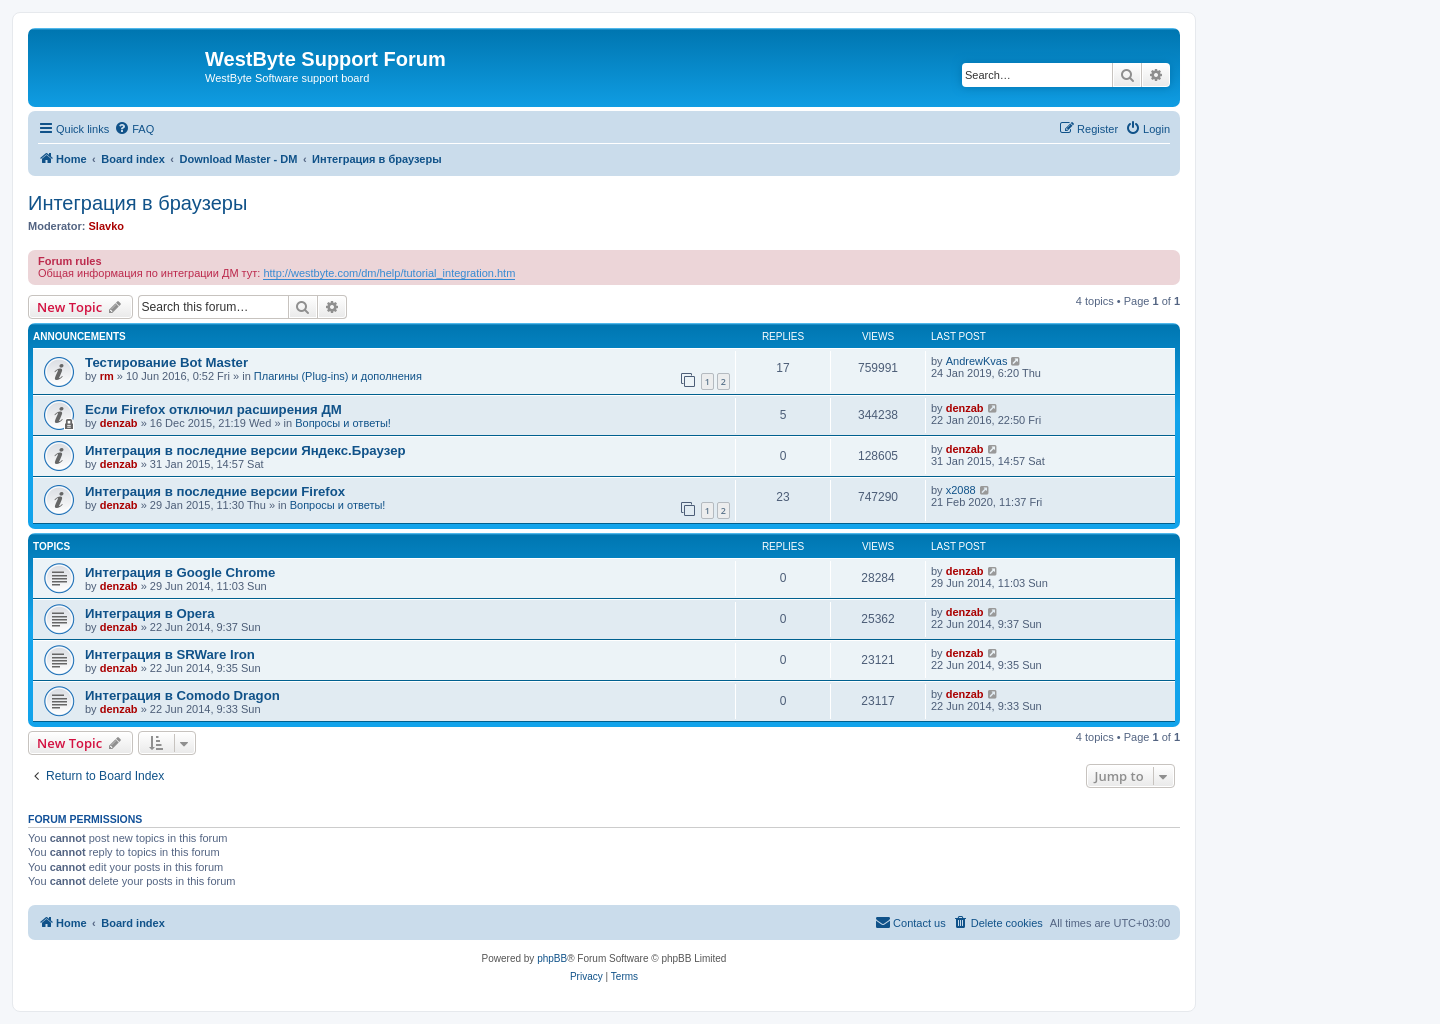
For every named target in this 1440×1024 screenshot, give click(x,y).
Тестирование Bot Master (166, 362)
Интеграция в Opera (150, 613)
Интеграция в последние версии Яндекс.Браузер (245, 450)
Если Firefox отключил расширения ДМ (213, 409)
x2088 (961, 490)
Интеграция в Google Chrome (180, 572)
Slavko (106, 226)
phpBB (552, 958)
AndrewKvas (977, 361)
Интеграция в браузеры (137, 203)
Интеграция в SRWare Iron (170, 654)
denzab (119, 423)
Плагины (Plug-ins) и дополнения (338, 376)
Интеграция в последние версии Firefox (215, 491)
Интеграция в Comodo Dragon (182, 695)
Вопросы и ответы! (343, 423)
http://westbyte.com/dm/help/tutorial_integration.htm (389, 273)
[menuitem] (134, 129)
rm (107, 376)
